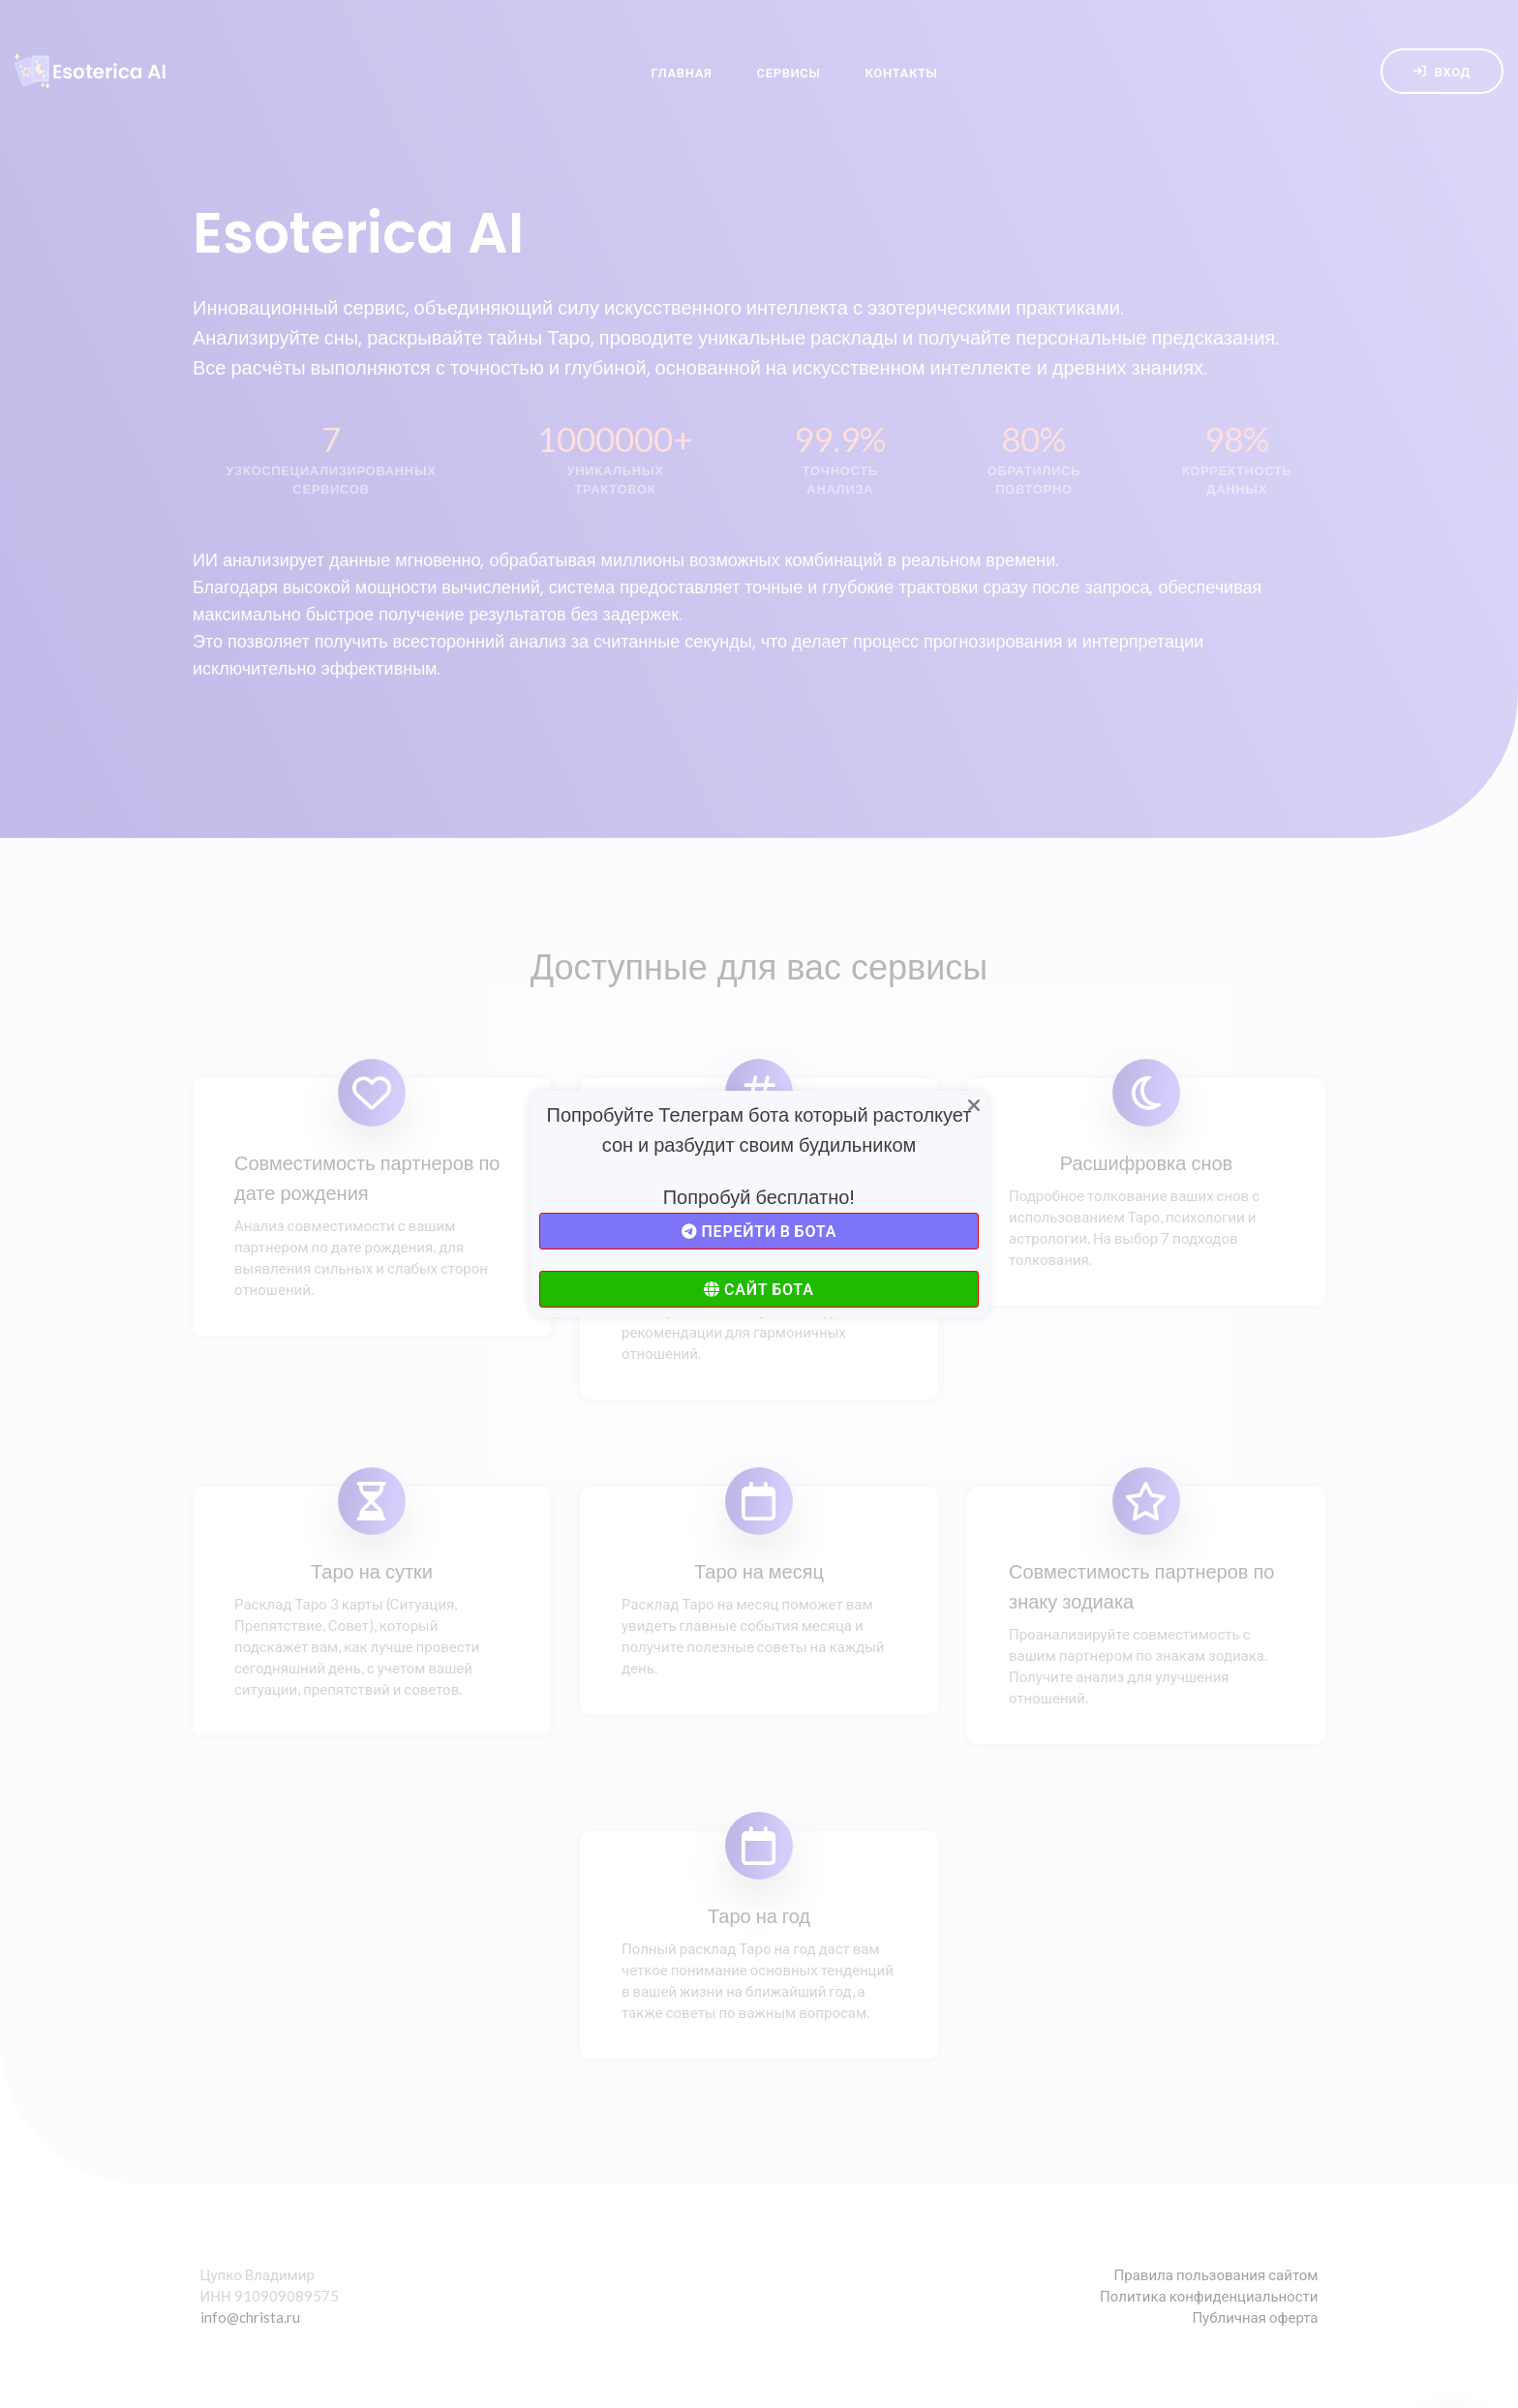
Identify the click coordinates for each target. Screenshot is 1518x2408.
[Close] (974, 1106)
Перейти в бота (759, 1230)
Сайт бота (758, 1288)
